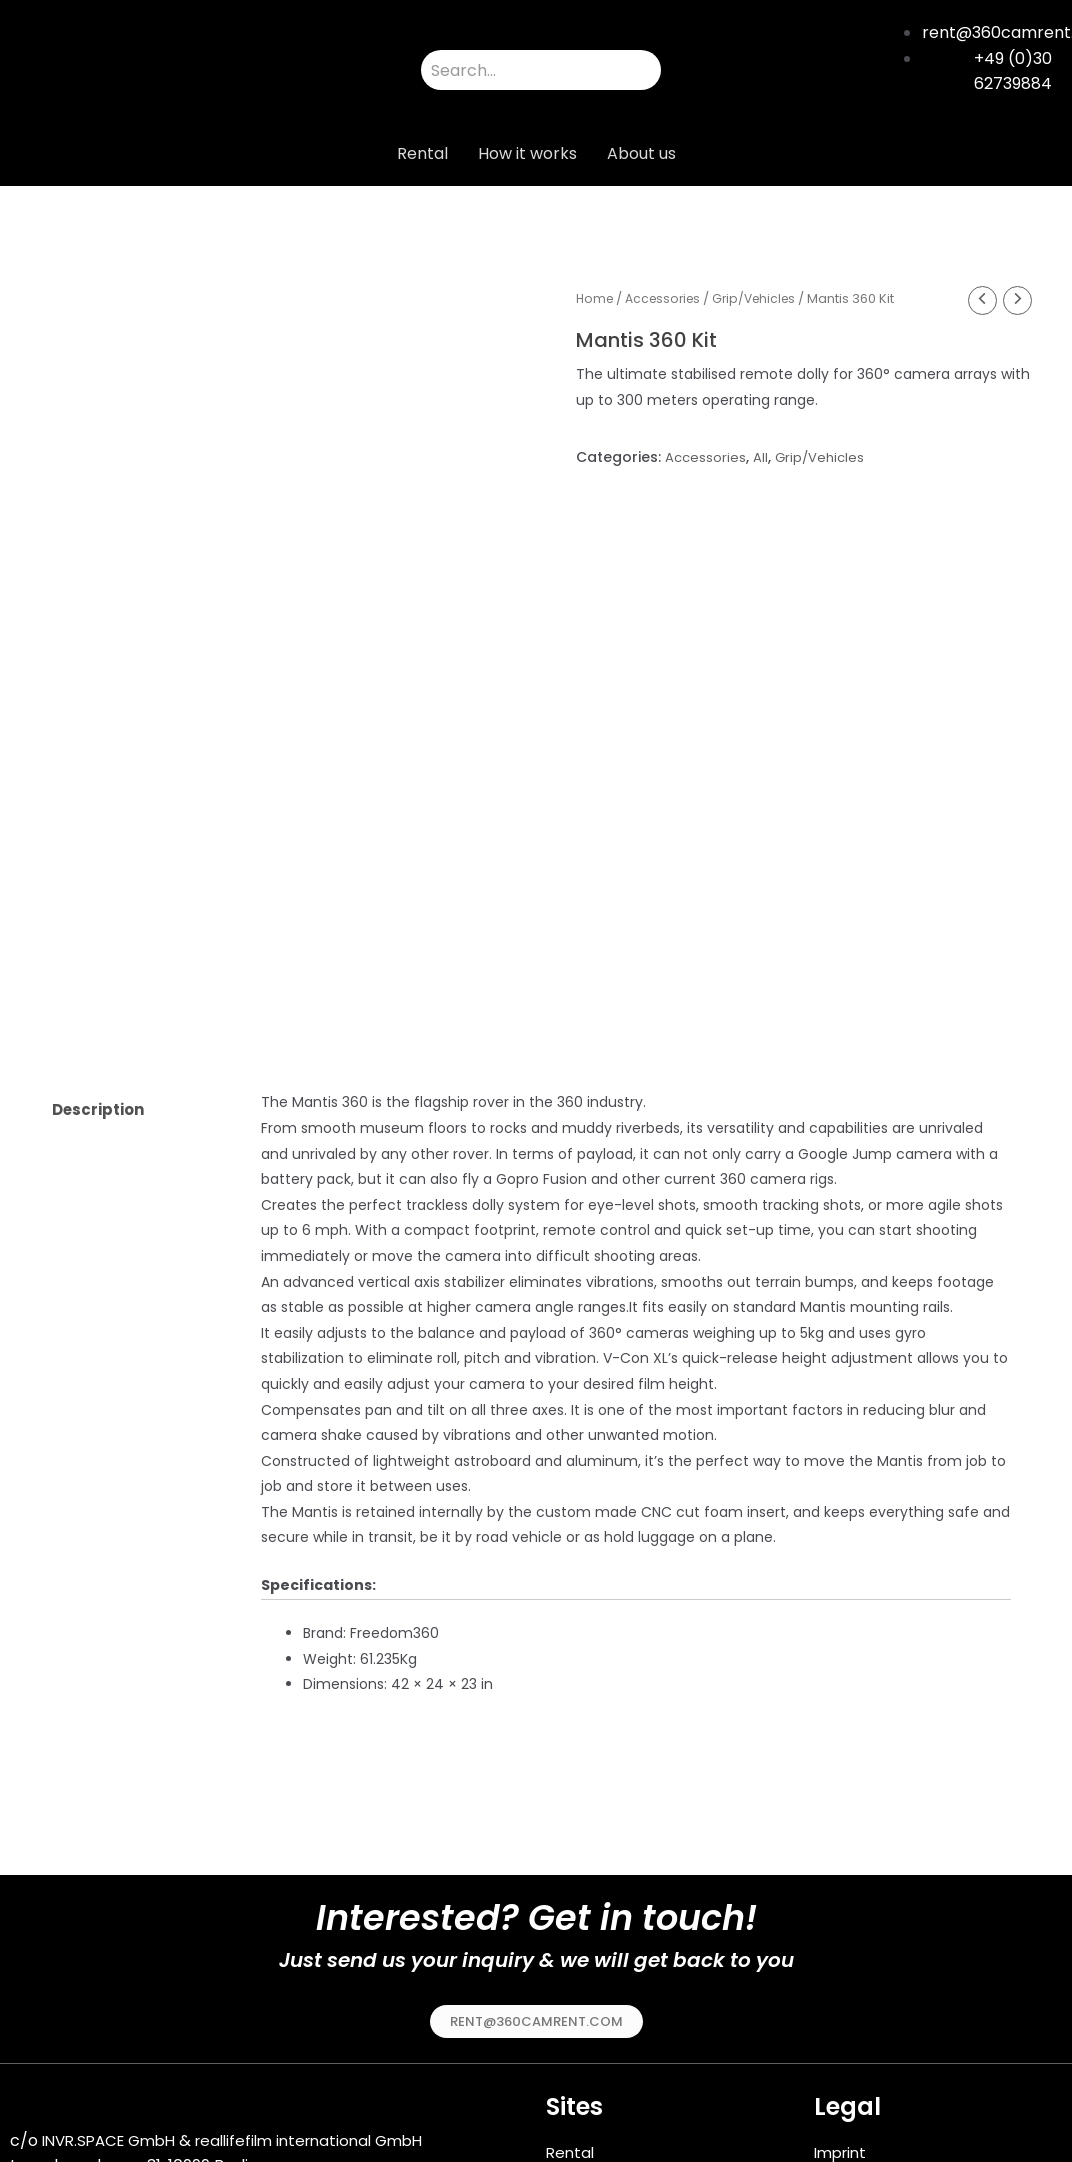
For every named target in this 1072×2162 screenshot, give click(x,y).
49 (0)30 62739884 (95, 2115)
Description (102, 1006)
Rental (422, 153)
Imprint (843, 2049)
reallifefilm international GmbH (328, 2038)
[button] (536, 1918)
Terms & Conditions (891, 2074)
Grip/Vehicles (765, 298)
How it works (527, 153)
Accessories (668, 298)
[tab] (140, 1007)
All (762, 459)
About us (641, 153)
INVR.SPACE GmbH (114, 2038)
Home (596, 298)
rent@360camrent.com (104, 2090)
